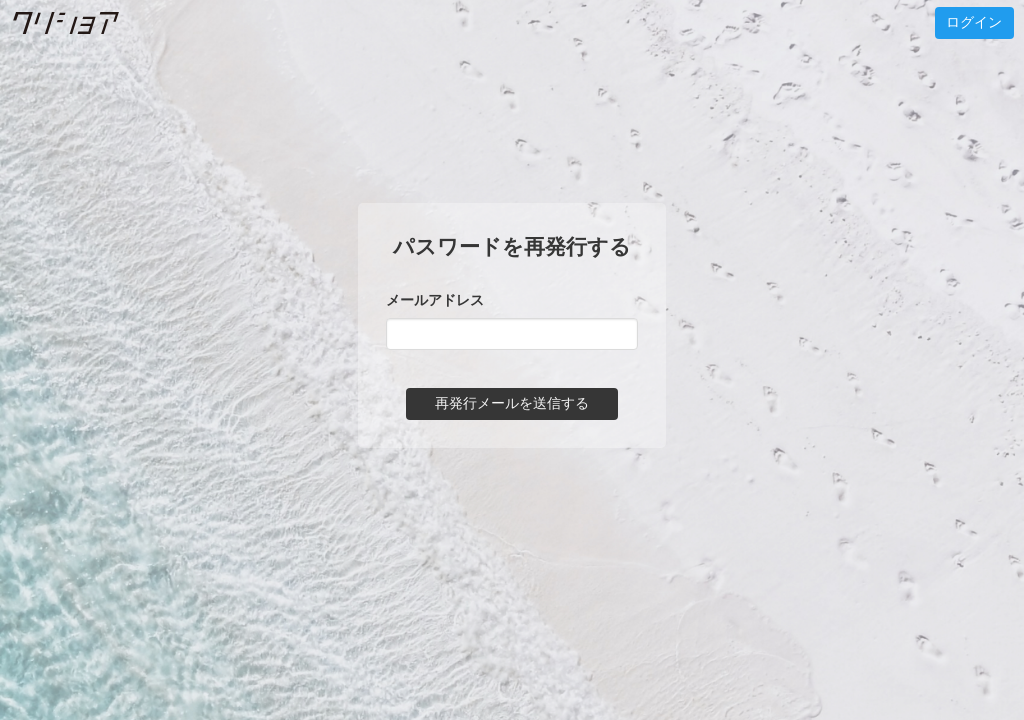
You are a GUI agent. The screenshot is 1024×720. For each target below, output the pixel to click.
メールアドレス (435, 300)
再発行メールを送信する (512, 403)
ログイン (974, 22)
